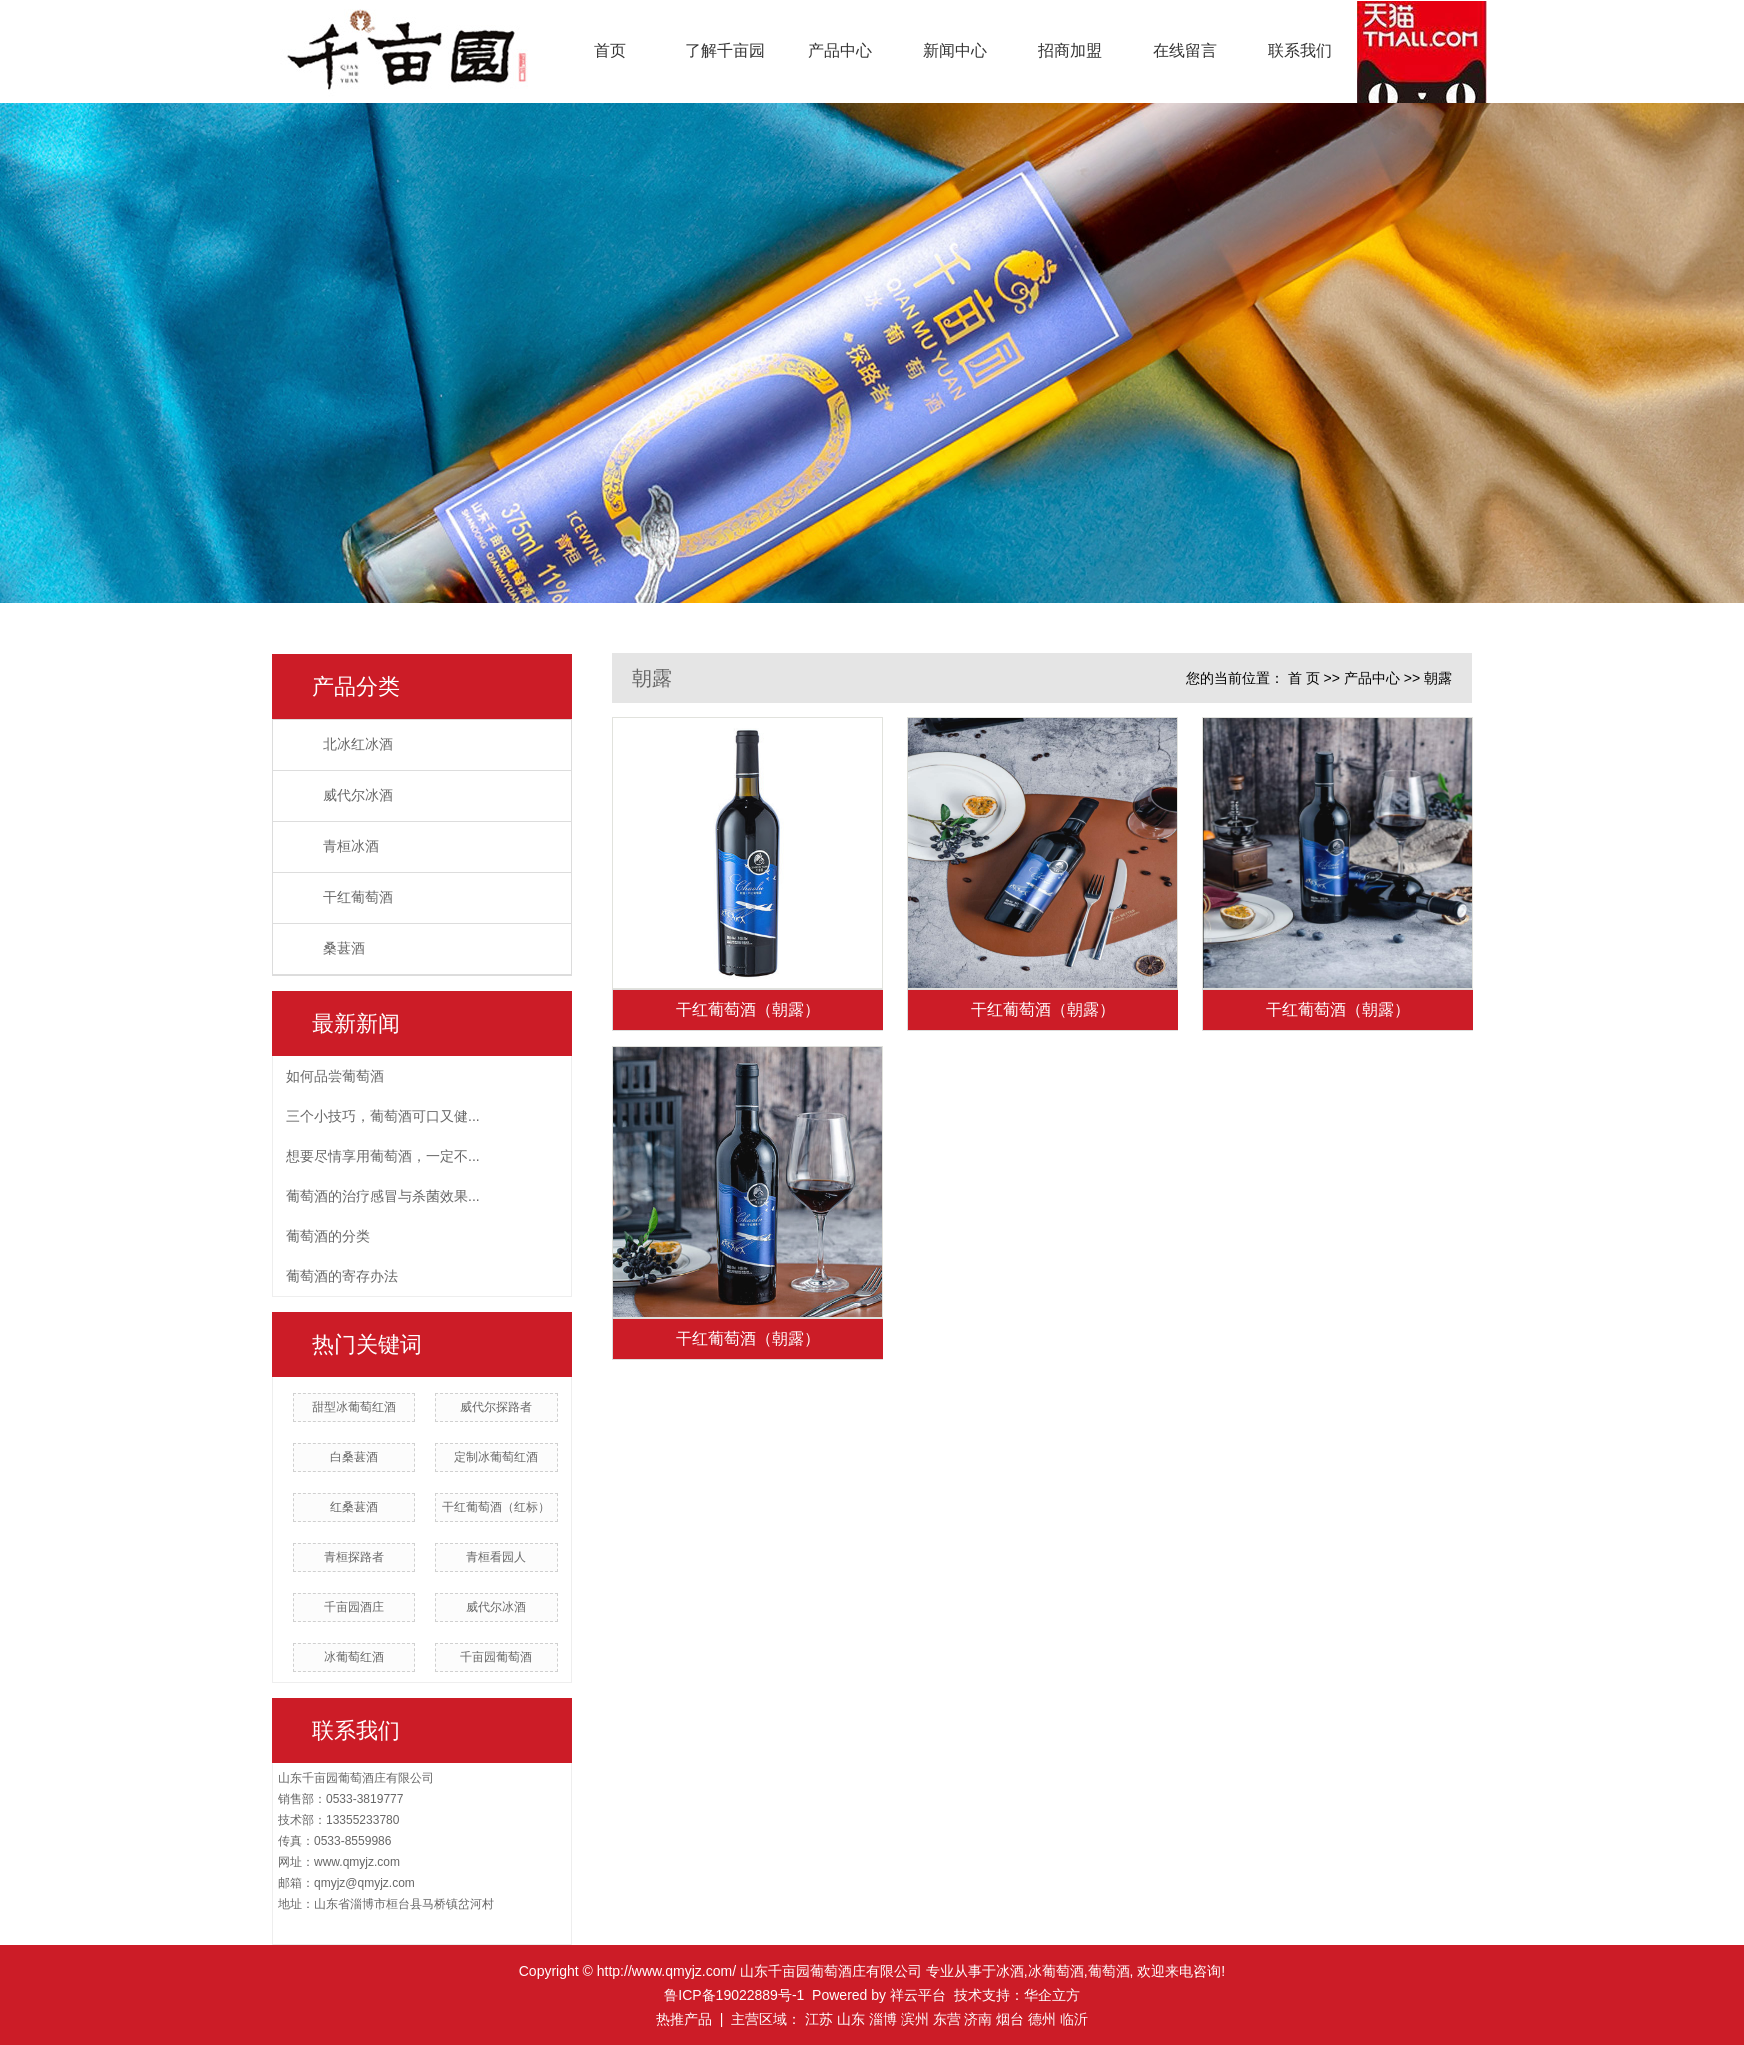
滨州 (915, 2019)
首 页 (1304, 678)
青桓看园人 (496, 1557)
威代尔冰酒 (358, 795)
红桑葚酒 (354, 1507)
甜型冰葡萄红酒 (354, 1407)
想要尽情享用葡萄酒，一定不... (383, 1156)
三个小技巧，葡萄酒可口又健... (383, 1116)
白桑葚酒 (354, 1457)
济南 (978, 2019)
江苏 (819, 2019)
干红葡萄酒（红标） (496, 1507)
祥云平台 (918, 1995)
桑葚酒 (344, 948)
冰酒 (1010, 1971)
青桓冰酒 (351, 846)
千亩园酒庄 (354, 1607)
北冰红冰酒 (358, 744)
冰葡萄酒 (1056, 1971)
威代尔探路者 (496, 1407)
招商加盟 (1070, 50)
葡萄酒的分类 (328, 1236)
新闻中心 (955, 50)
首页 (610, 50)
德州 (1042, 2019)
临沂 (1074, 2019)
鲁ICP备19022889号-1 (734, 1995)
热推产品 (684, 2019)
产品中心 (840, 50)
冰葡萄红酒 (354, 1657)
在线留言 (1185, 50)
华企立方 (1052, 1995)
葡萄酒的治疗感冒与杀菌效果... (383, 1196)
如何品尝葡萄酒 (335, 1076)
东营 (947, 2019)
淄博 (883, 2019)
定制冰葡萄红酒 (496, 1457)
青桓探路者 (354, 1557)
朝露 (1438, 678)
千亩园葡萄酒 (496, 1657)
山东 (851, 2019)
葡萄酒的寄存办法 (342, 1276)
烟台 (1010, 2019)
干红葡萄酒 (358, 897)
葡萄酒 (1109, 1971)
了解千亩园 (725, 50)
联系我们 (1300, 50)
